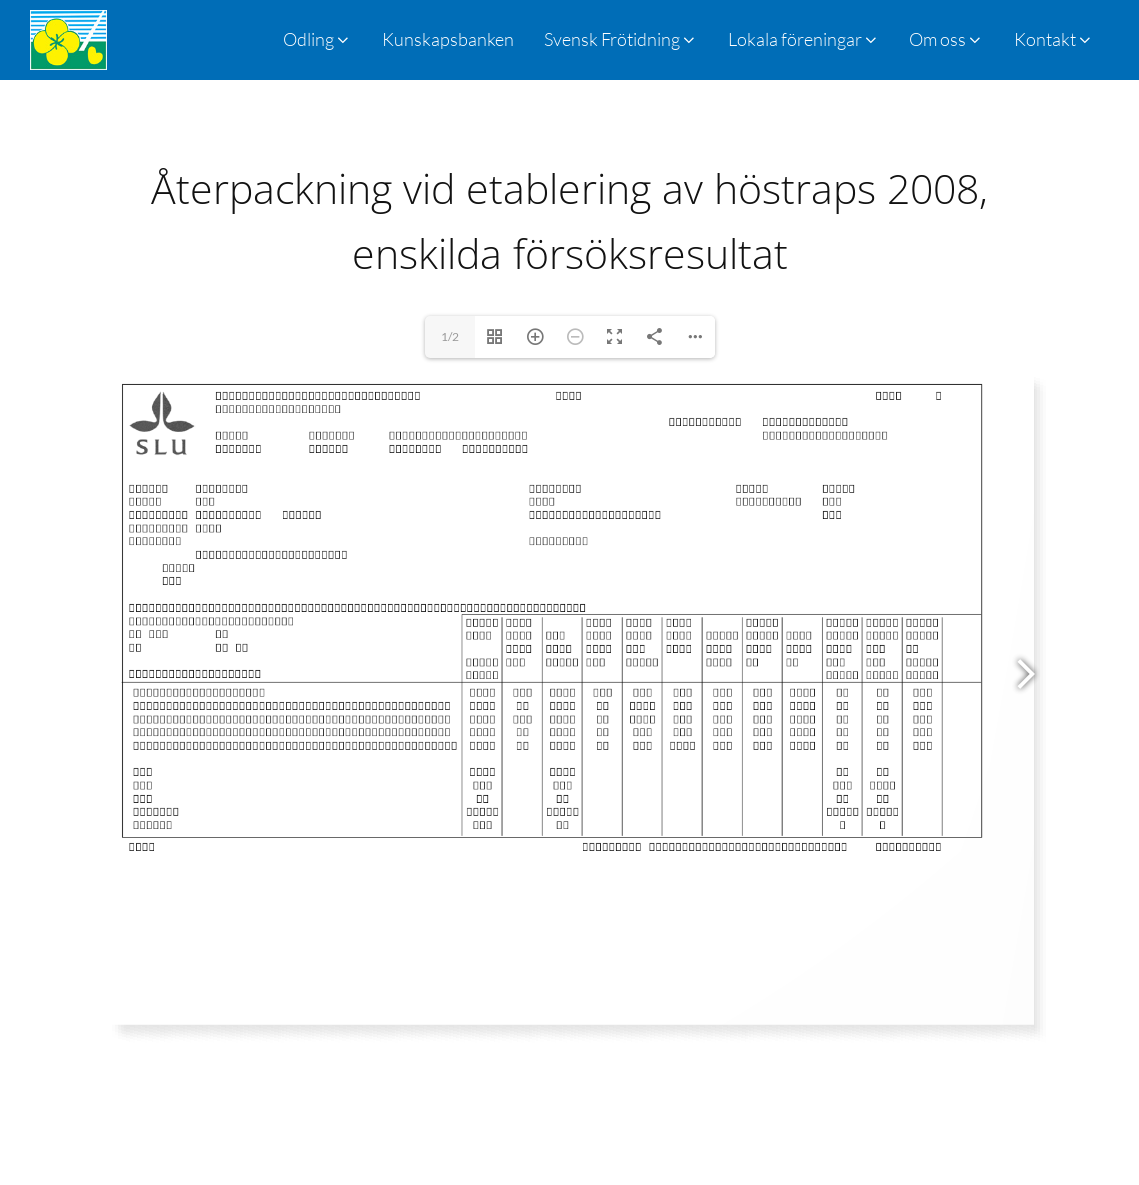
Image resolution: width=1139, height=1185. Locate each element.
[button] (621, 40)
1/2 (450, 336)
